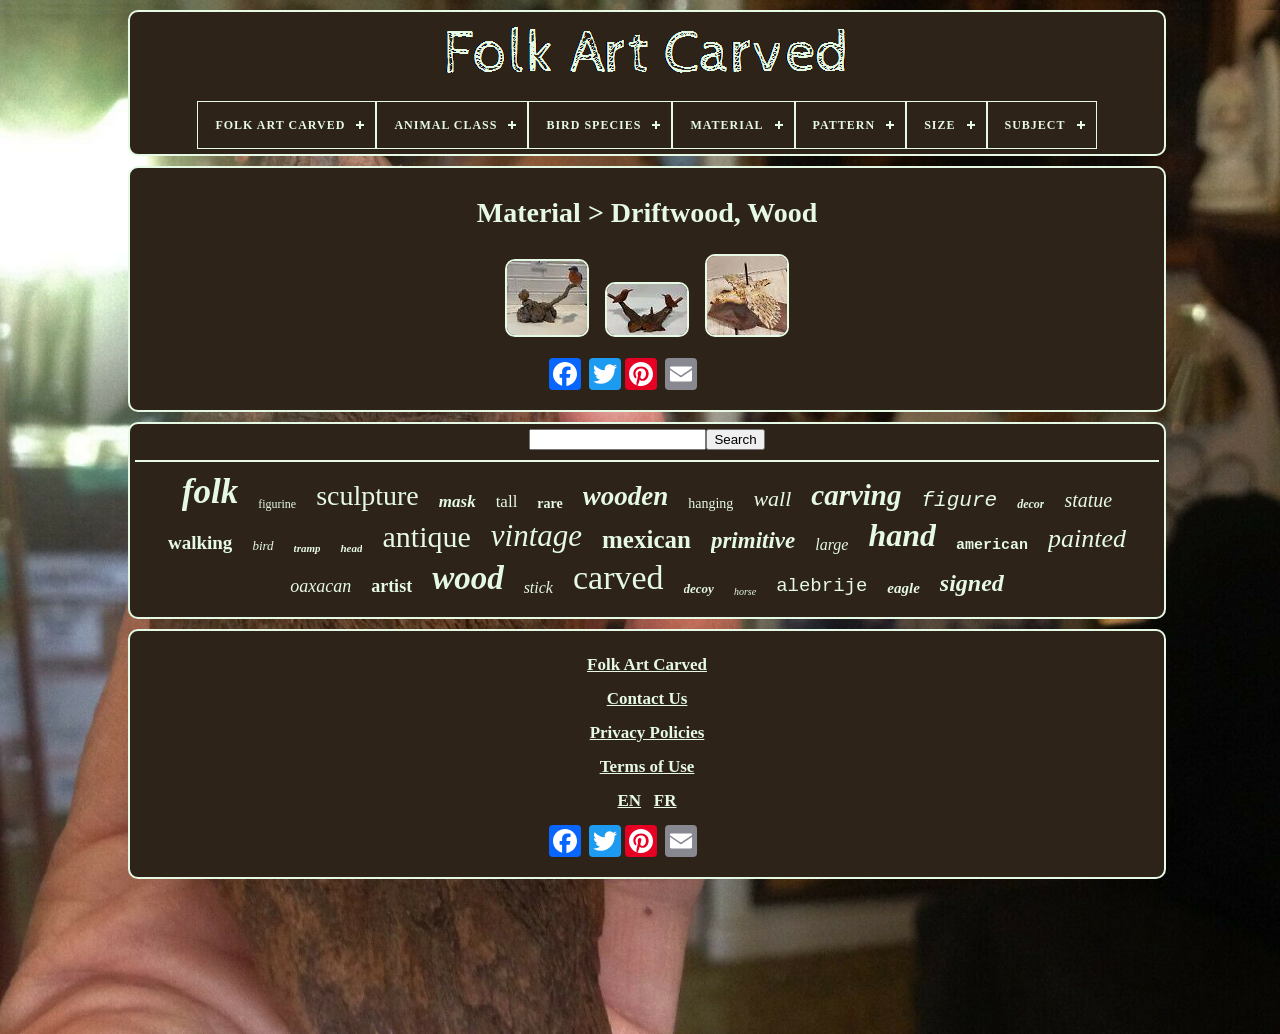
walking (200, 542)
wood (468, 578)
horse (745, 591)
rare (549, 503)
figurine (277, 504)
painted (1087, 538)
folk (210, 491)
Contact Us (647, 698)
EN (629, 800)
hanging (710, 503)
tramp (307, 548)
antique (426, 536)
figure (960, 500)
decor (1030, 504)
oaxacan (320, 586)
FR (665, 800)
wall (772, 498)
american (992, 545)
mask (457, 501)
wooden (626, 496)
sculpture (367, 495)
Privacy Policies (647, 732)
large (831, 544)
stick (538, 587)
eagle (903, 588)
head (351, 548)
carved (618, 577)
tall (507, 501)
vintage (536, 535)
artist (391, 586)
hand (902, 535)
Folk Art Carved (647, 664)
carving (856, 495)
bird (262, 545)
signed (972, 583)
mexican (646, 539)
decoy (699, 588)
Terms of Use (647, 766)
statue (1088, 500)
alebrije (821, 586)
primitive (753, 540)
